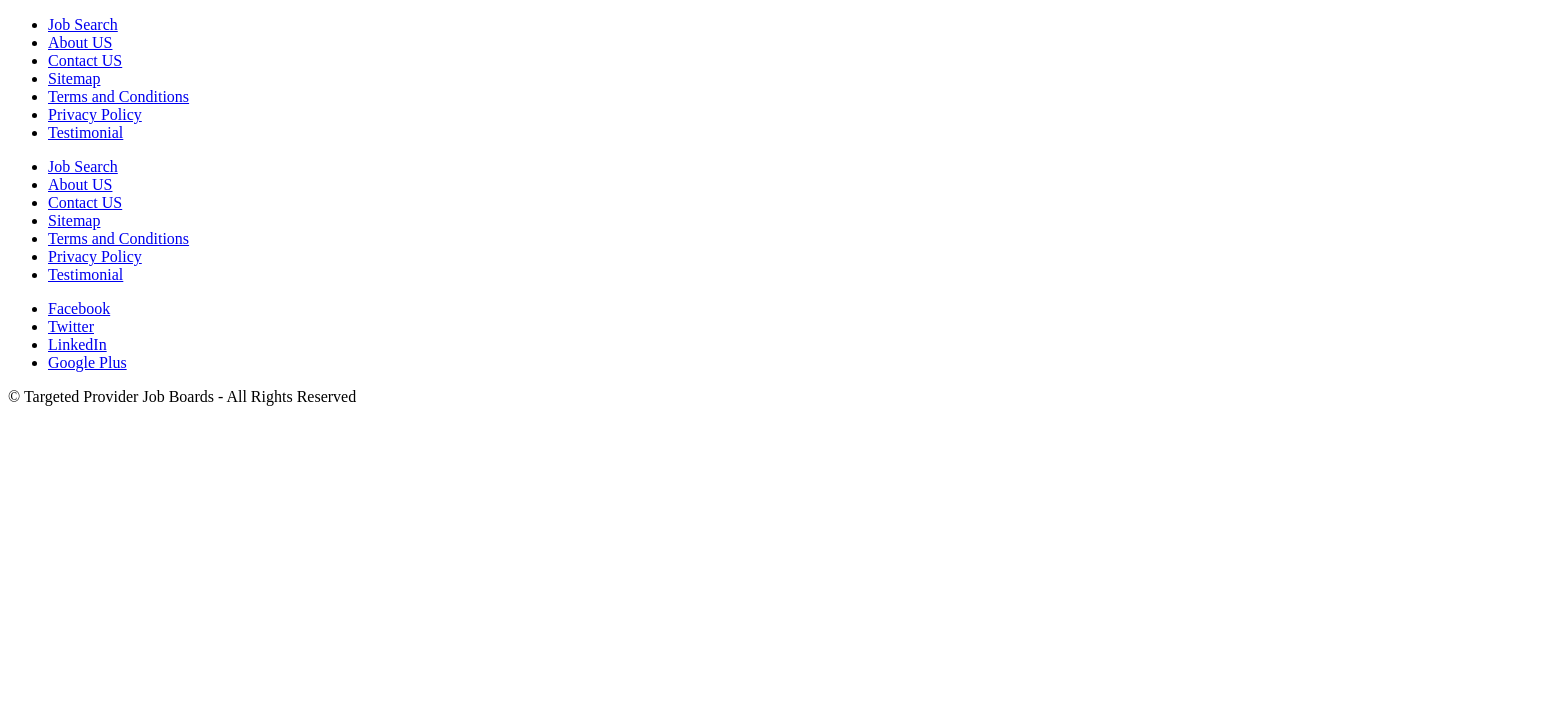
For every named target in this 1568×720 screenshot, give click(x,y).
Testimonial (85, 132)
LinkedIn (77, 344)
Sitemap (74, 78)
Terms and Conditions (118, 96)
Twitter (71, 326)
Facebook (79, 308)
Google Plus (87, 362)
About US (80, 42)
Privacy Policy (95, 114)
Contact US (85, 60)
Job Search (83, 24)
